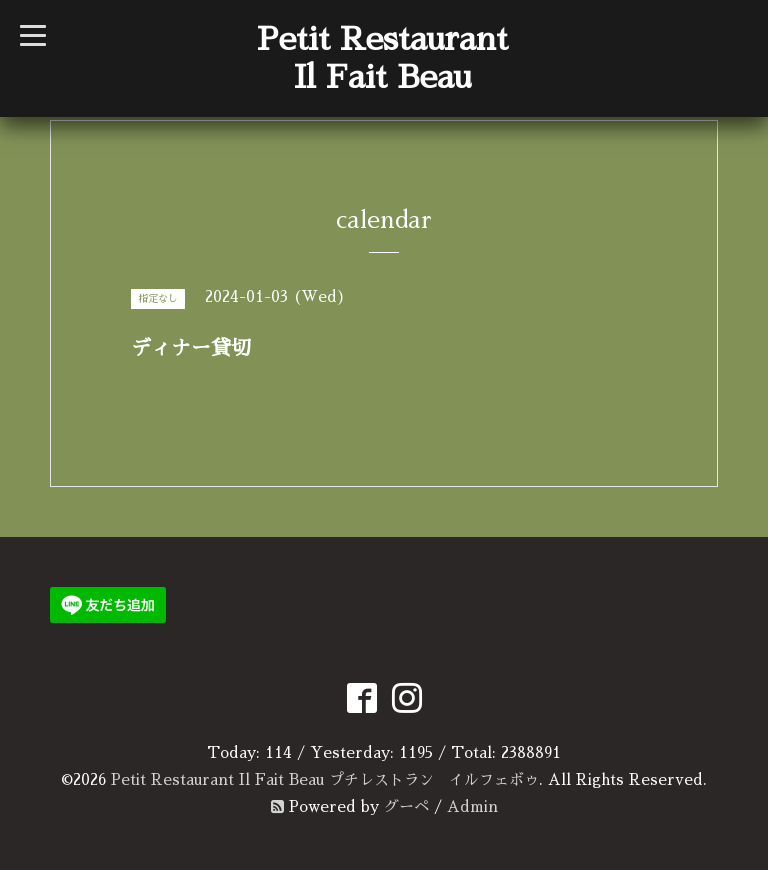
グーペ (406, 806)
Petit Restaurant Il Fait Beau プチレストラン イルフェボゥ (325, 779)
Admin (472, 806)
